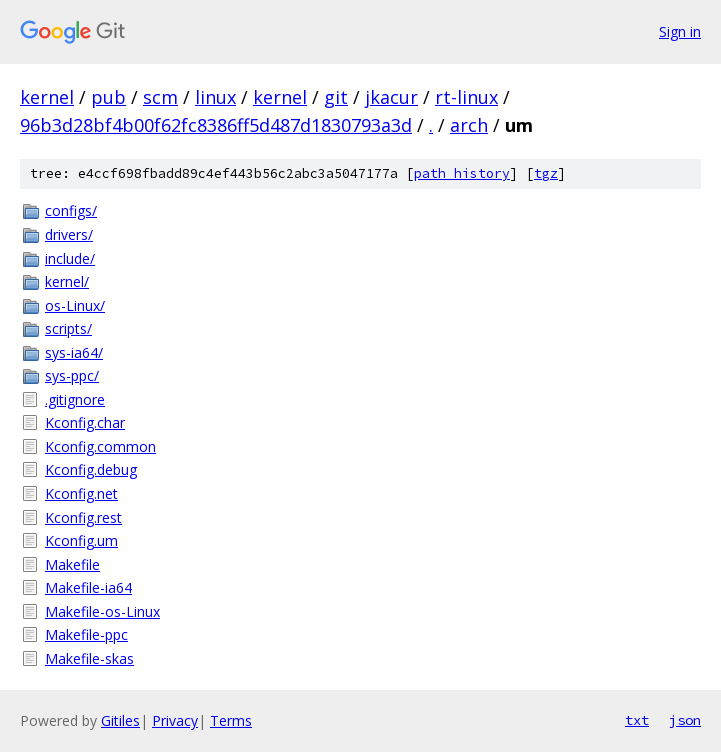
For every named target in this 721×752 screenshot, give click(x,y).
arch (469, 125)
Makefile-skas (89, 658)
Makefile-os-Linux (102, 611)
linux (215, 97)
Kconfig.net (81, 493)
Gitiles (120, 720)
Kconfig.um (81, 540)
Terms (231, 720)
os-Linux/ (75, 305)
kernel (47, 97)
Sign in (680, 31)
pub (108, 97)
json (685, 720)
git (336, 97)
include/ (70, 258)
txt (637, 720)
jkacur (391, 97)
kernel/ (67, 281)
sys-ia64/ (74, 352)
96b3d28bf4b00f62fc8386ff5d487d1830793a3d (216, 125)
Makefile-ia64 (88, 587)
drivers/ (69, 234)
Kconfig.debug (91, 469)
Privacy (175, 720)
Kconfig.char (85, 422)
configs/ (71, 210)
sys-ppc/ (72, 375)
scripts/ (68, 328)
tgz (546, 173)
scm (160, 97)
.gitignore (75, 399)
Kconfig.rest (83, 517)
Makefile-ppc (86, 634)
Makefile (72, 564)
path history (462, 173)
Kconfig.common (100, 446)
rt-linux (466, 97)
